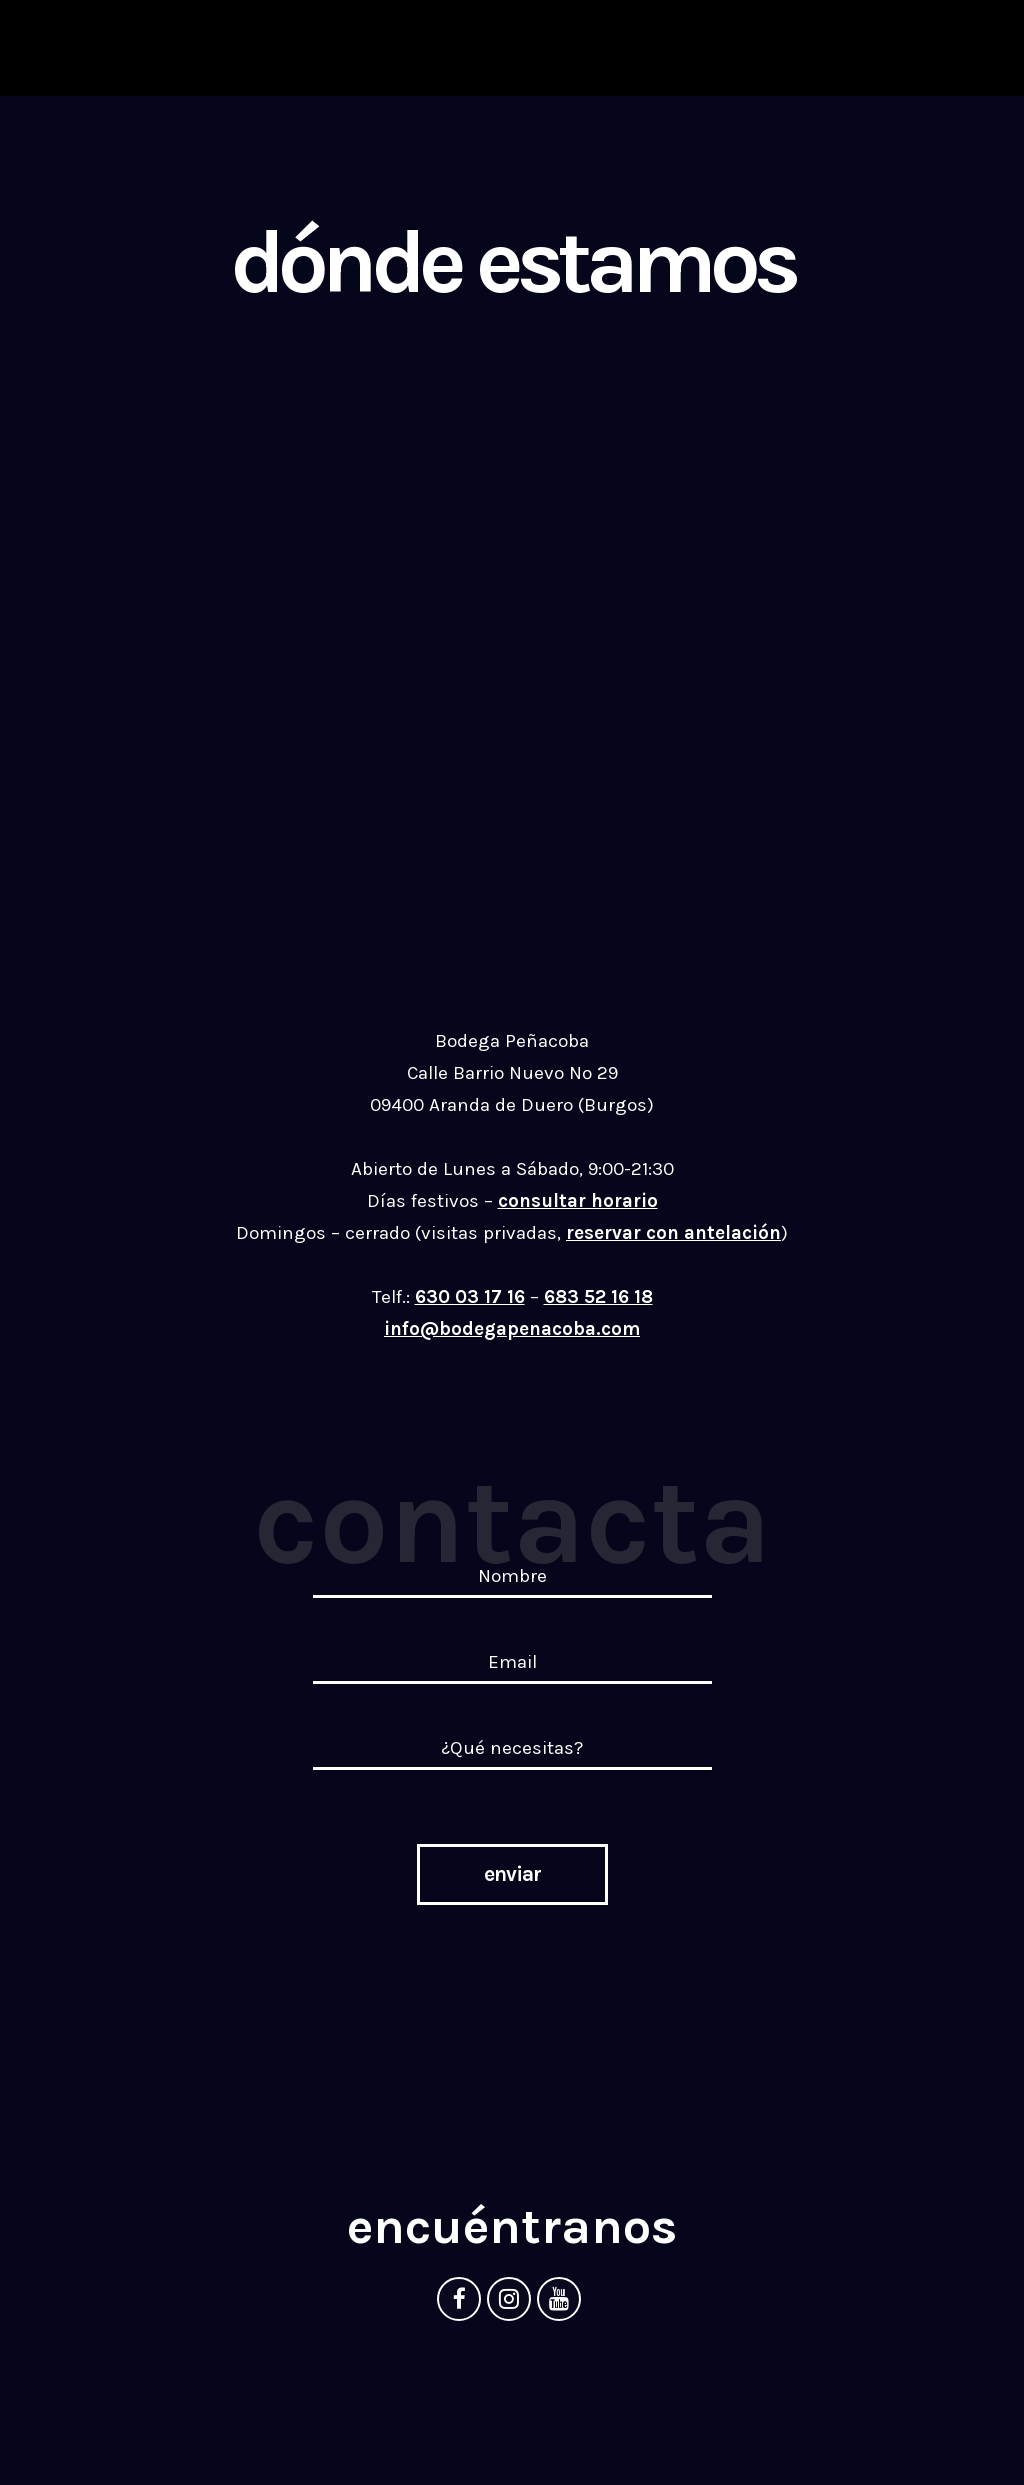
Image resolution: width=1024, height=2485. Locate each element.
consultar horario (578, 1201)
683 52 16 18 (598, 1297)
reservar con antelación (673, 1233)
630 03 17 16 (470, 1297)
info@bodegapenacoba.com (512, 1329)
